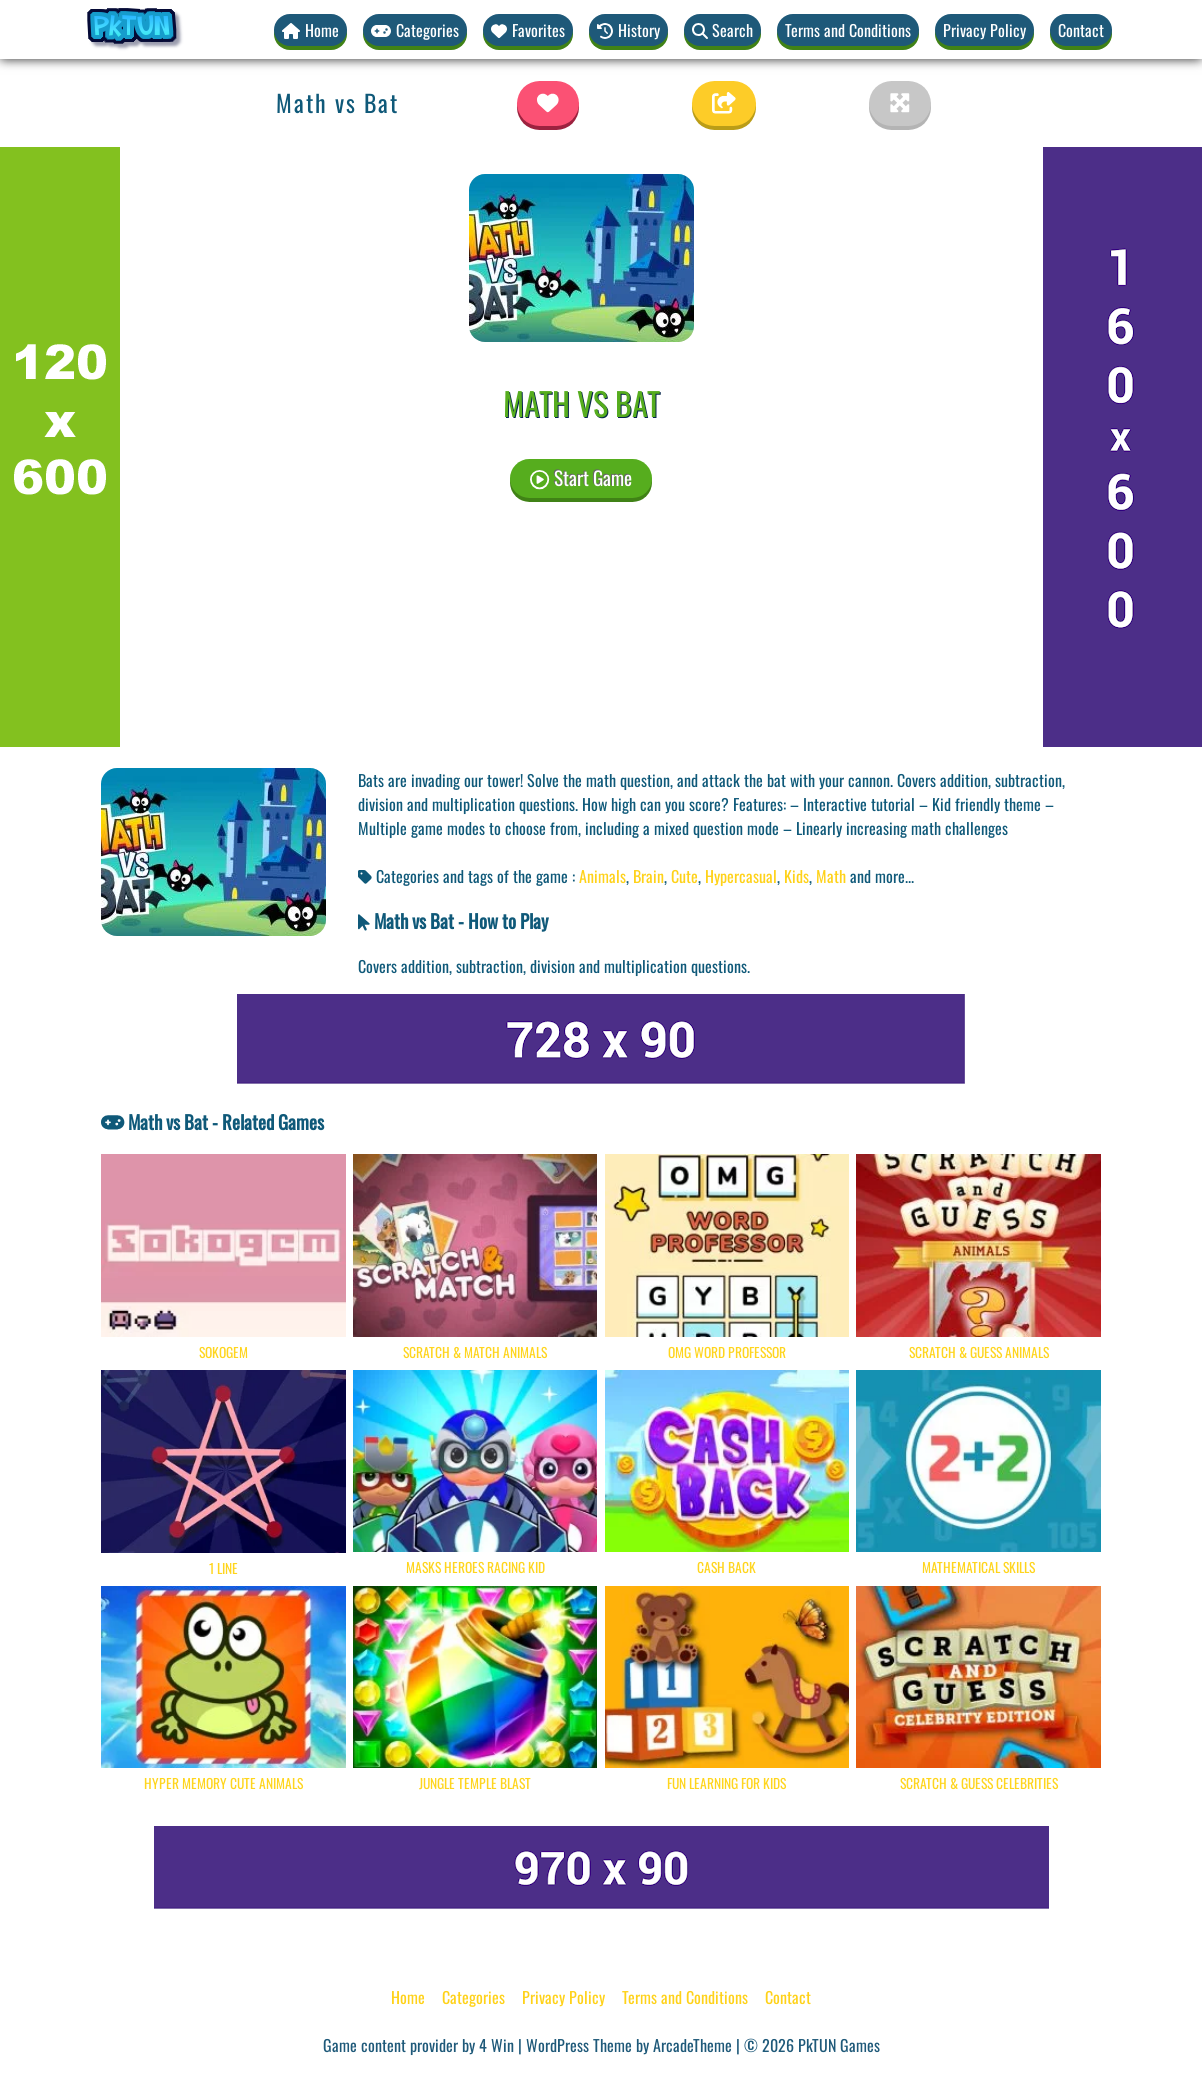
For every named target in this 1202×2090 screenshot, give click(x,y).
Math (831, 876)
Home (408, 1998)
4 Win (496, 2046)
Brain (648, 876)
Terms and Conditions (848, 30)
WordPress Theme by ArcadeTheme (629, 2046)
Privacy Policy (984, 30)
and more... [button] (882, 876)
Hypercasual (741, 876)
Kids (796, 876)
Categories (473, 1998)
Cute (684, 876)
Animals (602, 876)
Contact (1081, 30)
